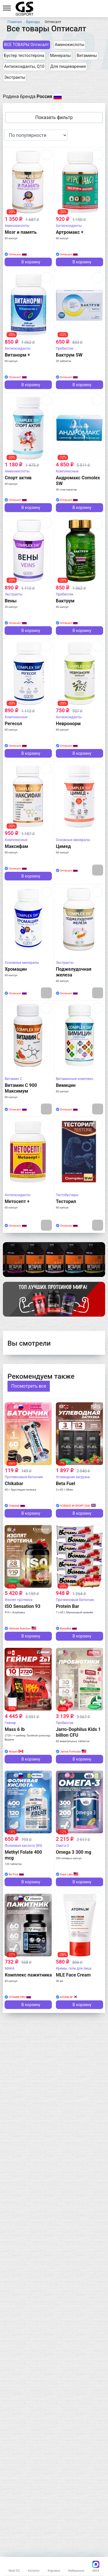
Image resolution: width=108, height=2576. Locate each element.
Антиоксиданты (69, 226)
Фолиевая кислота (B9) (23, 1846)
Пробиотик (65, 1723)
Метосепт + (17, 1201)
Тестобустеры (67, 1195)
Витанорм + (17, 355)
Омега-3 (62, 1846)
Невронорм (68, 723)
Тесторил (66, 1201)
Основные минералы (73, 840)
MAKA (9, 1968)
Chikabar (14, 1483)
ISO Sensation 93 (22, 1606)
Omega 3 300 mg (73, 1852)
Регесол (13, 723)
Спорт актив (18, 477)
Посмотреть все (28, 1386)
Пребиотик (64, 348)
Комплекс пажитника (28, 1975)
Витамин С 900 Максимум (21, 1088)
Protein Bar (67, 1606)
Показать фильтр (54, 117)
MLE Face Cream (73, 1975)
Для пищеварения (68, 66)
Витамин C (13, 1079)
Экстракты (14, 77)
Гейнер (10, 1723)
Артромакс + (70, 232)
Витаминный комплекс (75, 1079)
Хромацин (16, 969)
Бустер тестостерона (24, 55)
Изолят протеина (18, 1600)
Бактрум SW (69, 355)
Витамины (87, 55)
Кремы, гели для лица (74, 1968)
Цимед (63, 846)
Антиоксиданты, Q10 (24, 66)
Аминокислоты (69, 44)
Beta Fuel (65, 1483)
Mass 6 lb (14, 1729)
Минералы (60, 55)
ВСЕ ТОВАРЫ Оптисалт (26, 44)
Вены (10, 601)
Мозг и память (21, 232)
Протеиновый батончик (24, 1477)
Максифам (16, 846)
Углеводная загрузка (73, 1477)
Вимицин (65, 1085)
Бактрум (65, 601)
